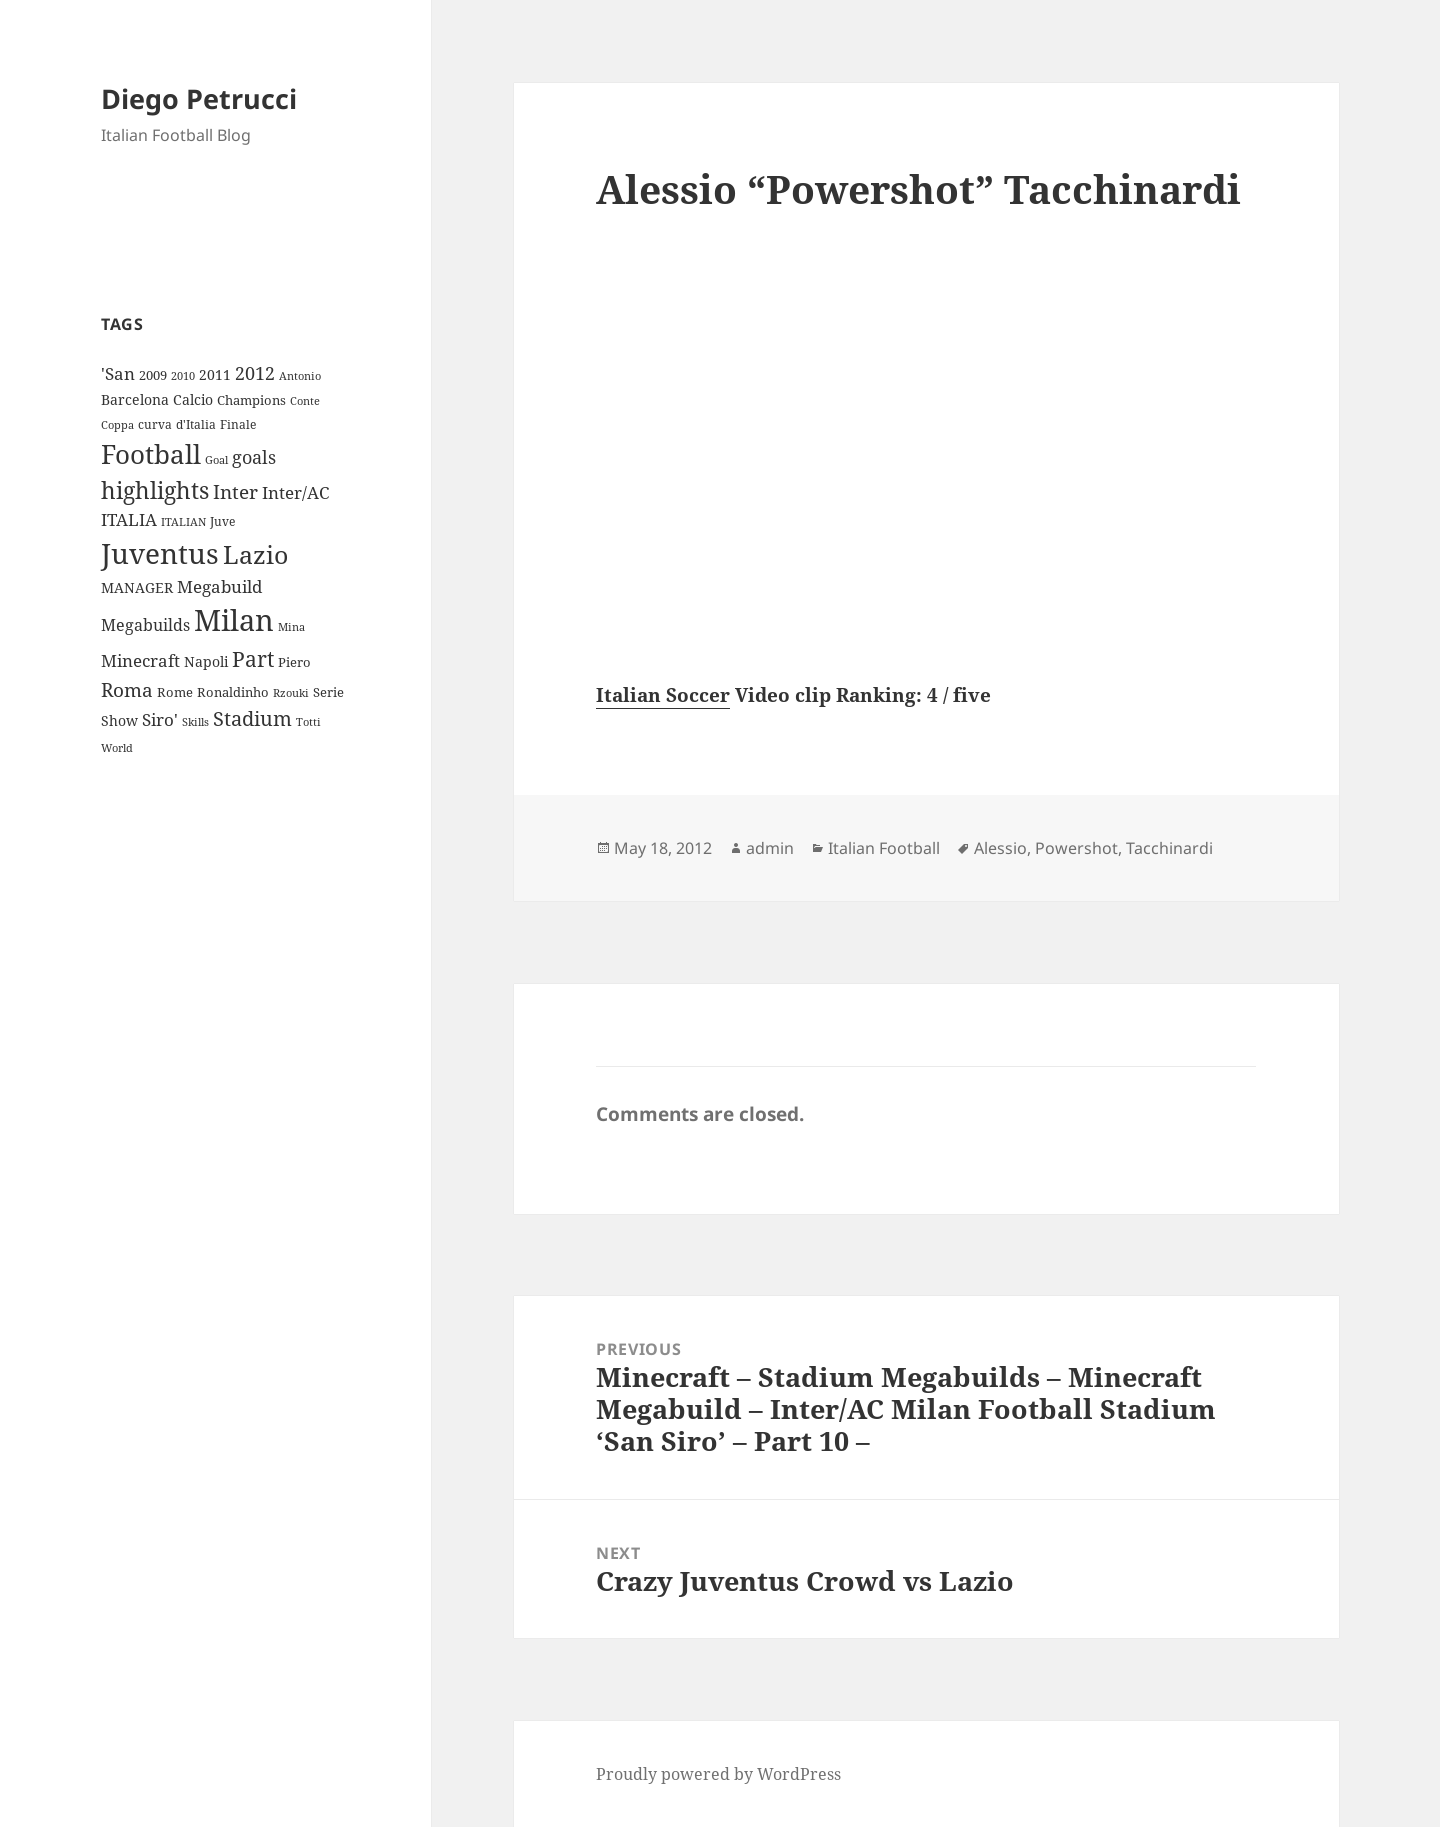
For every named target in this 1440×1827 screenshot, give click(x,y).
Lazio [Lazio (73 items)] (255, 554)
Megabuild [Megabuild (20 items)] (219, 586)
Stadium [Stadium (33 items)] (252, 718)
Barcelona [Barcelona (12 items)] (135, 399)
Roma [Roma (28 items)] (127, 690)
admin (770, 848)
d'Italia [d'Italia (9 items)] (196, 424)
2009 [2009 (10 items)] (153, 375)
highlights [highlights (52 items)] (155, 490)
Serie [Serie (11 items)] (328, 692)
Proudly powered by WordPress (718, 1774)
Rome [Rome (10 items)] (175, 692)
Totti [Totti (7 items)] (308, 722)
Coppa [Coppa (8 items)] (117, 424)
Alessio (1000, 848)
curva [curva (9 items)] (155, 424)
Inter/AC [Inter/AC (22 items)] (295, 492)
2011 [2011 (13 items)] (215, 374)
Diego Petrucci (199, 98)
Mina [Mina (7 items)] (291, 627)
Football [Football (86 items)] (151, 454)
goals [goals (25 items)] (254, 457)
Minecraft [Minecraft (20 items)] (140, 660)
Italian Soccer (663, 695)
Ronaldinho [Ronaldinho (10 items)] (233, 692)
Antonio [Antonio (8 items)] (300, 375)
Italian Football (884, 848)
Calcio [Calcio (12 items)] (193, 399)
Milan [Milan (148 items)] (234, 620)
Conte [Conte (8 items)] (305, 400)
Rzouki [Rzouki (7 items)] (291, 693)
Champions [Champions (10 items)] (251, 400)
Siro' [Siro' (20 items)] (160, 719)
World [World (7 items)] (117, 748)
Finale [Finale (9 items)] (238, 424)
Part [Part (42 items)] (253, 658)
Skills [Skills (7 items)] (195, 722)
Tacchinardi (1169, 848)
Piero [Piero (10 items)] (294, 662)
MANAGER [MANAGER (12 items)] (137, 587)
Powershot (1076, 848)
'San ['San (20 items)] (118, 373)
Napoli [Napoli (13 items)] (206, 661)
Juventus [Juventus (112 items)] (160, 553)
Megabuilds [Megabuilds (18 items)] (145, 625)
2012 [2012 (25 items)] (255, 373)
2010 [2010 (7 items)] (183, 376)
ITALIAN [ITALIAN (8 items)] (183, 521)
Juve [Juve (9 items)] (222, 521)
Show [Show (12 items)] (119, 720)
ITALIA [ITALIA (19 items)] (129, 519)
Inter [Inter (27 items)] (235, 491)
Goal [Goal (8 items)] (216, 459)
